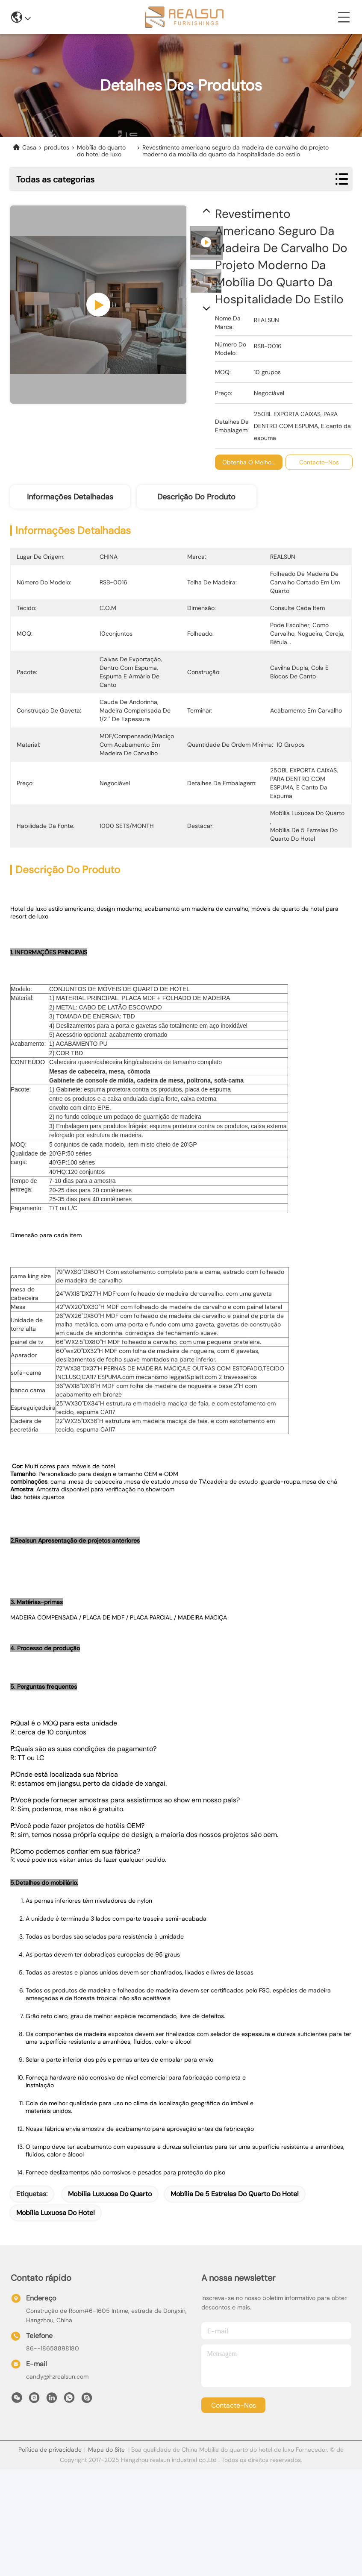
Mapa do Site (106, 2489)
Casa (29, 147)
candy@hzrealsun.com (57, 2416)
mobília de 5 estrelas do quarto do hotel (235, 2233)
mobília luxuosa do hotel (55, 2251)
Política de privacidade (50, 2489)
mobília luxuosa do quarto (110, 2233)
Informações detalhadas (70, 497)
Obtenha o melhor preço (256, 462)
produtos (56, 147)
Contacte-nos (233, 2444)
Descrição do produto (196, 497)
